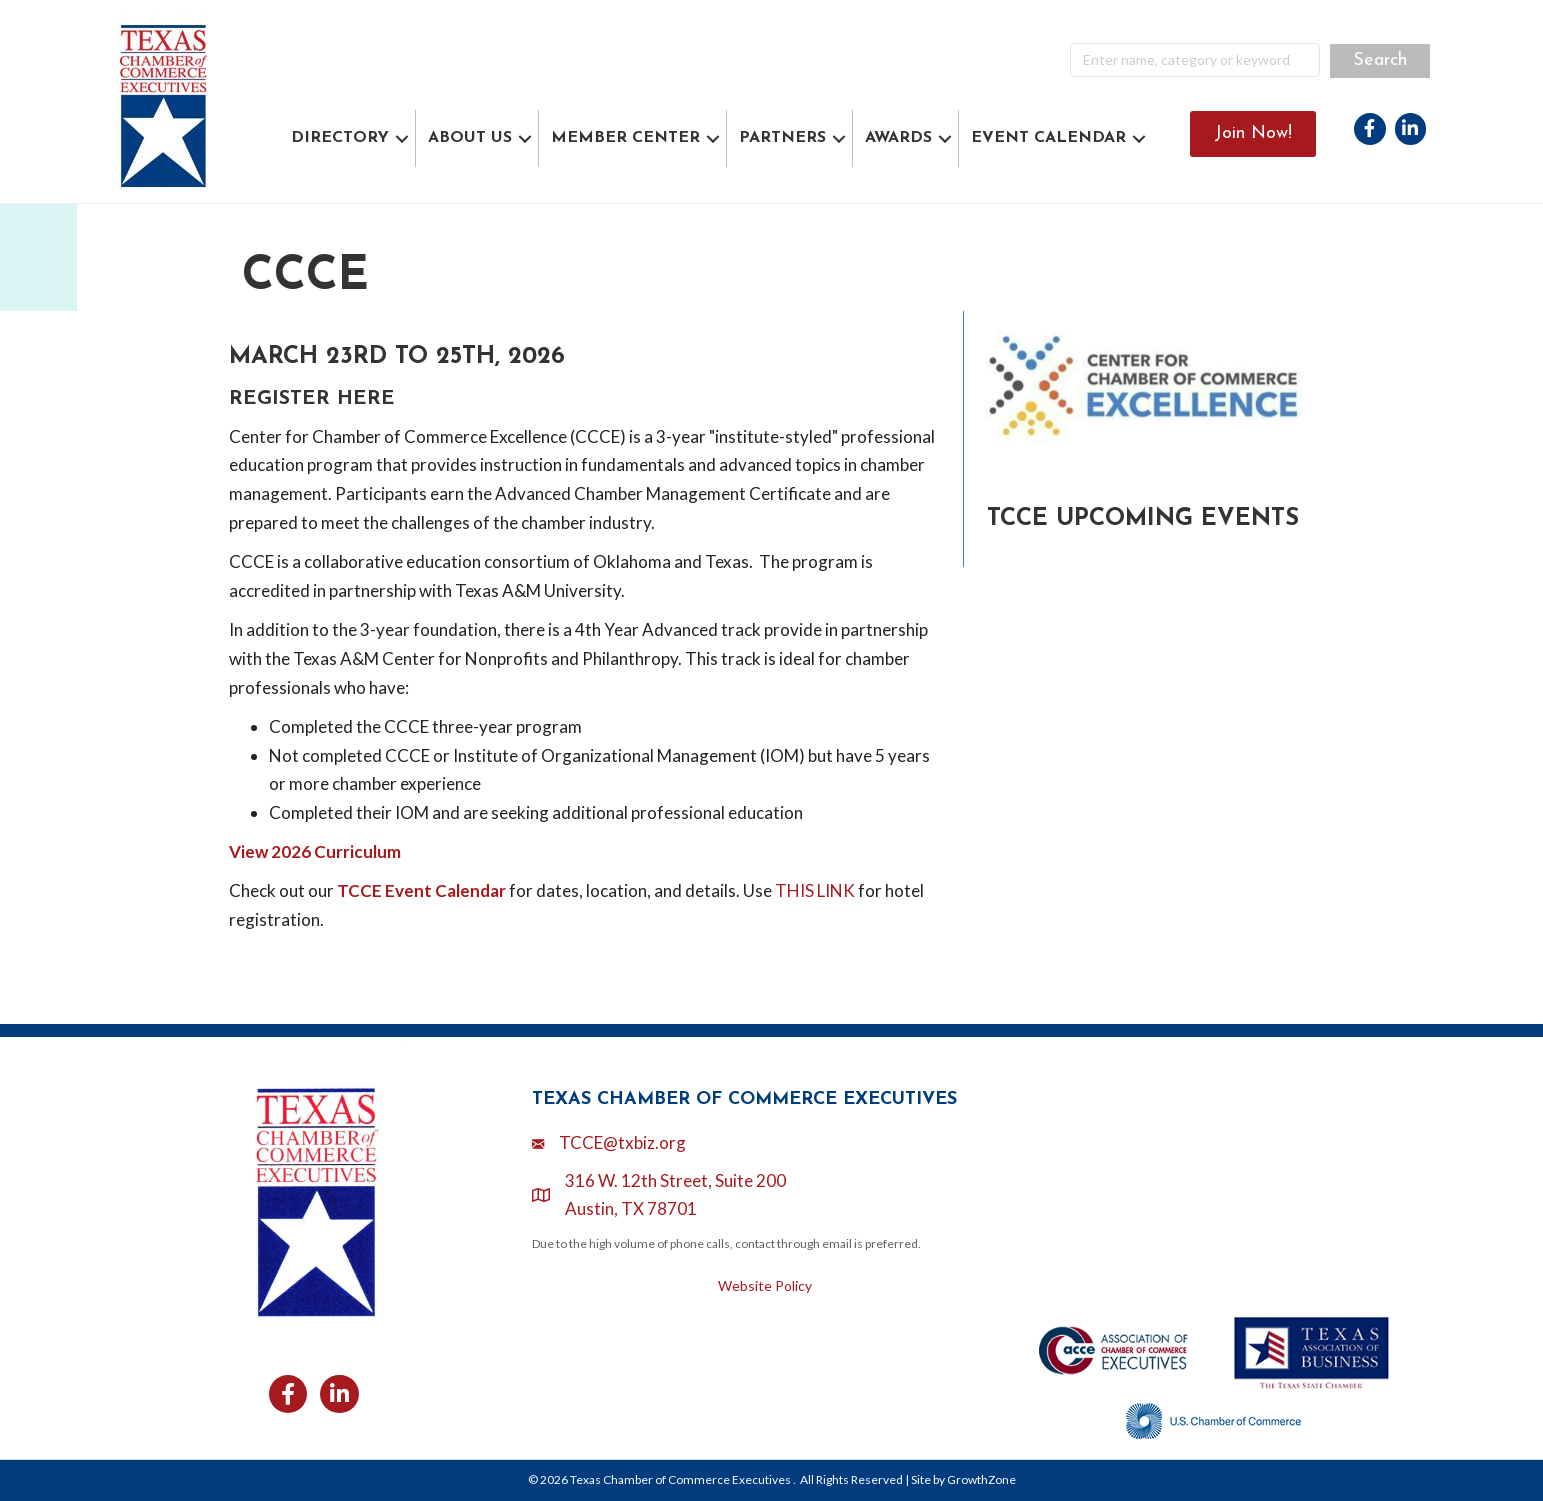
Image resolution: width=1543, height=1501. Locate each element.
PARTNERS (782, 138)
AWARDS (898, 138)
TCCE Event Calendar (421, 890)
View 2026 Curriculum (315, 851)
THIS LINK (815, 890)
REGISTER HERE (312, 399)
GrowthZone (981, 1479)
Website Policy (765, 1285)
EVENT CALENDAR (1048, 138)
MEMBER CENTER (625, 138)
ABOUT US (470, 138)
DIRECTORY (340, 138)
